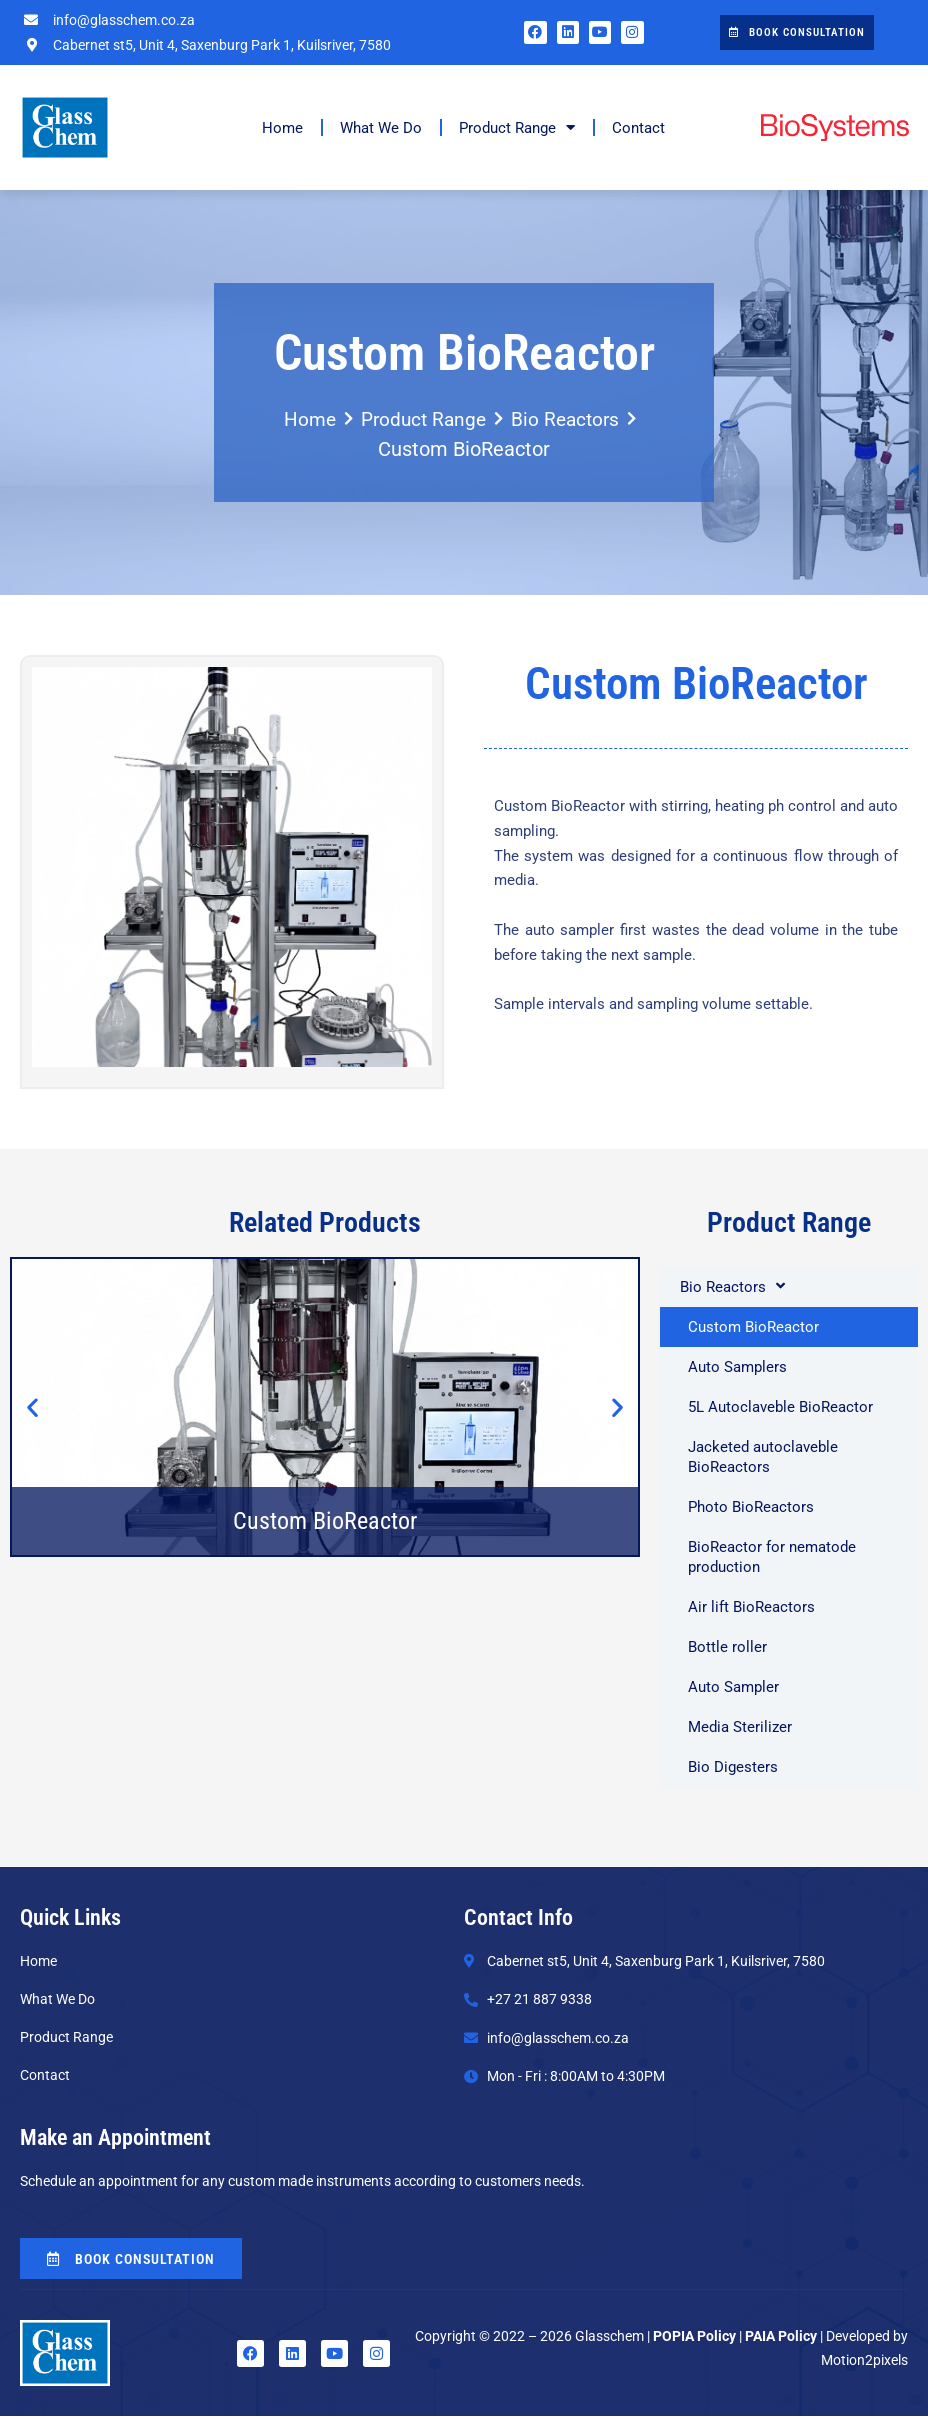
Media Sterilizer (744, 1727)
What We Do (381, 128)
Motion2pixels (864, 2366)
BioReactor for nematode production (772, 1557)
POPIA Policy (694, 2341)
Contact (638, 128)
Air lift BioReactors (751, 1607)
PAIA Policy (781, 2341)
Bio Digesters (733, 1767)
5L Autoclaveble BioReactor (780, 1407)
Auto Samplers (737, 1367)
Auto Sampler (733, 1687)
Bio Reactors (569, 420)
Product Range (517, 127)
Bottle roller (727, 1647)
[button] (32, 1406)
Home (282, 128)
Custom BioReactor (753, 1327)
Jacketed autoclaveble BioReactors (763, 1457)
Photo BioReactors (751, 1507)
